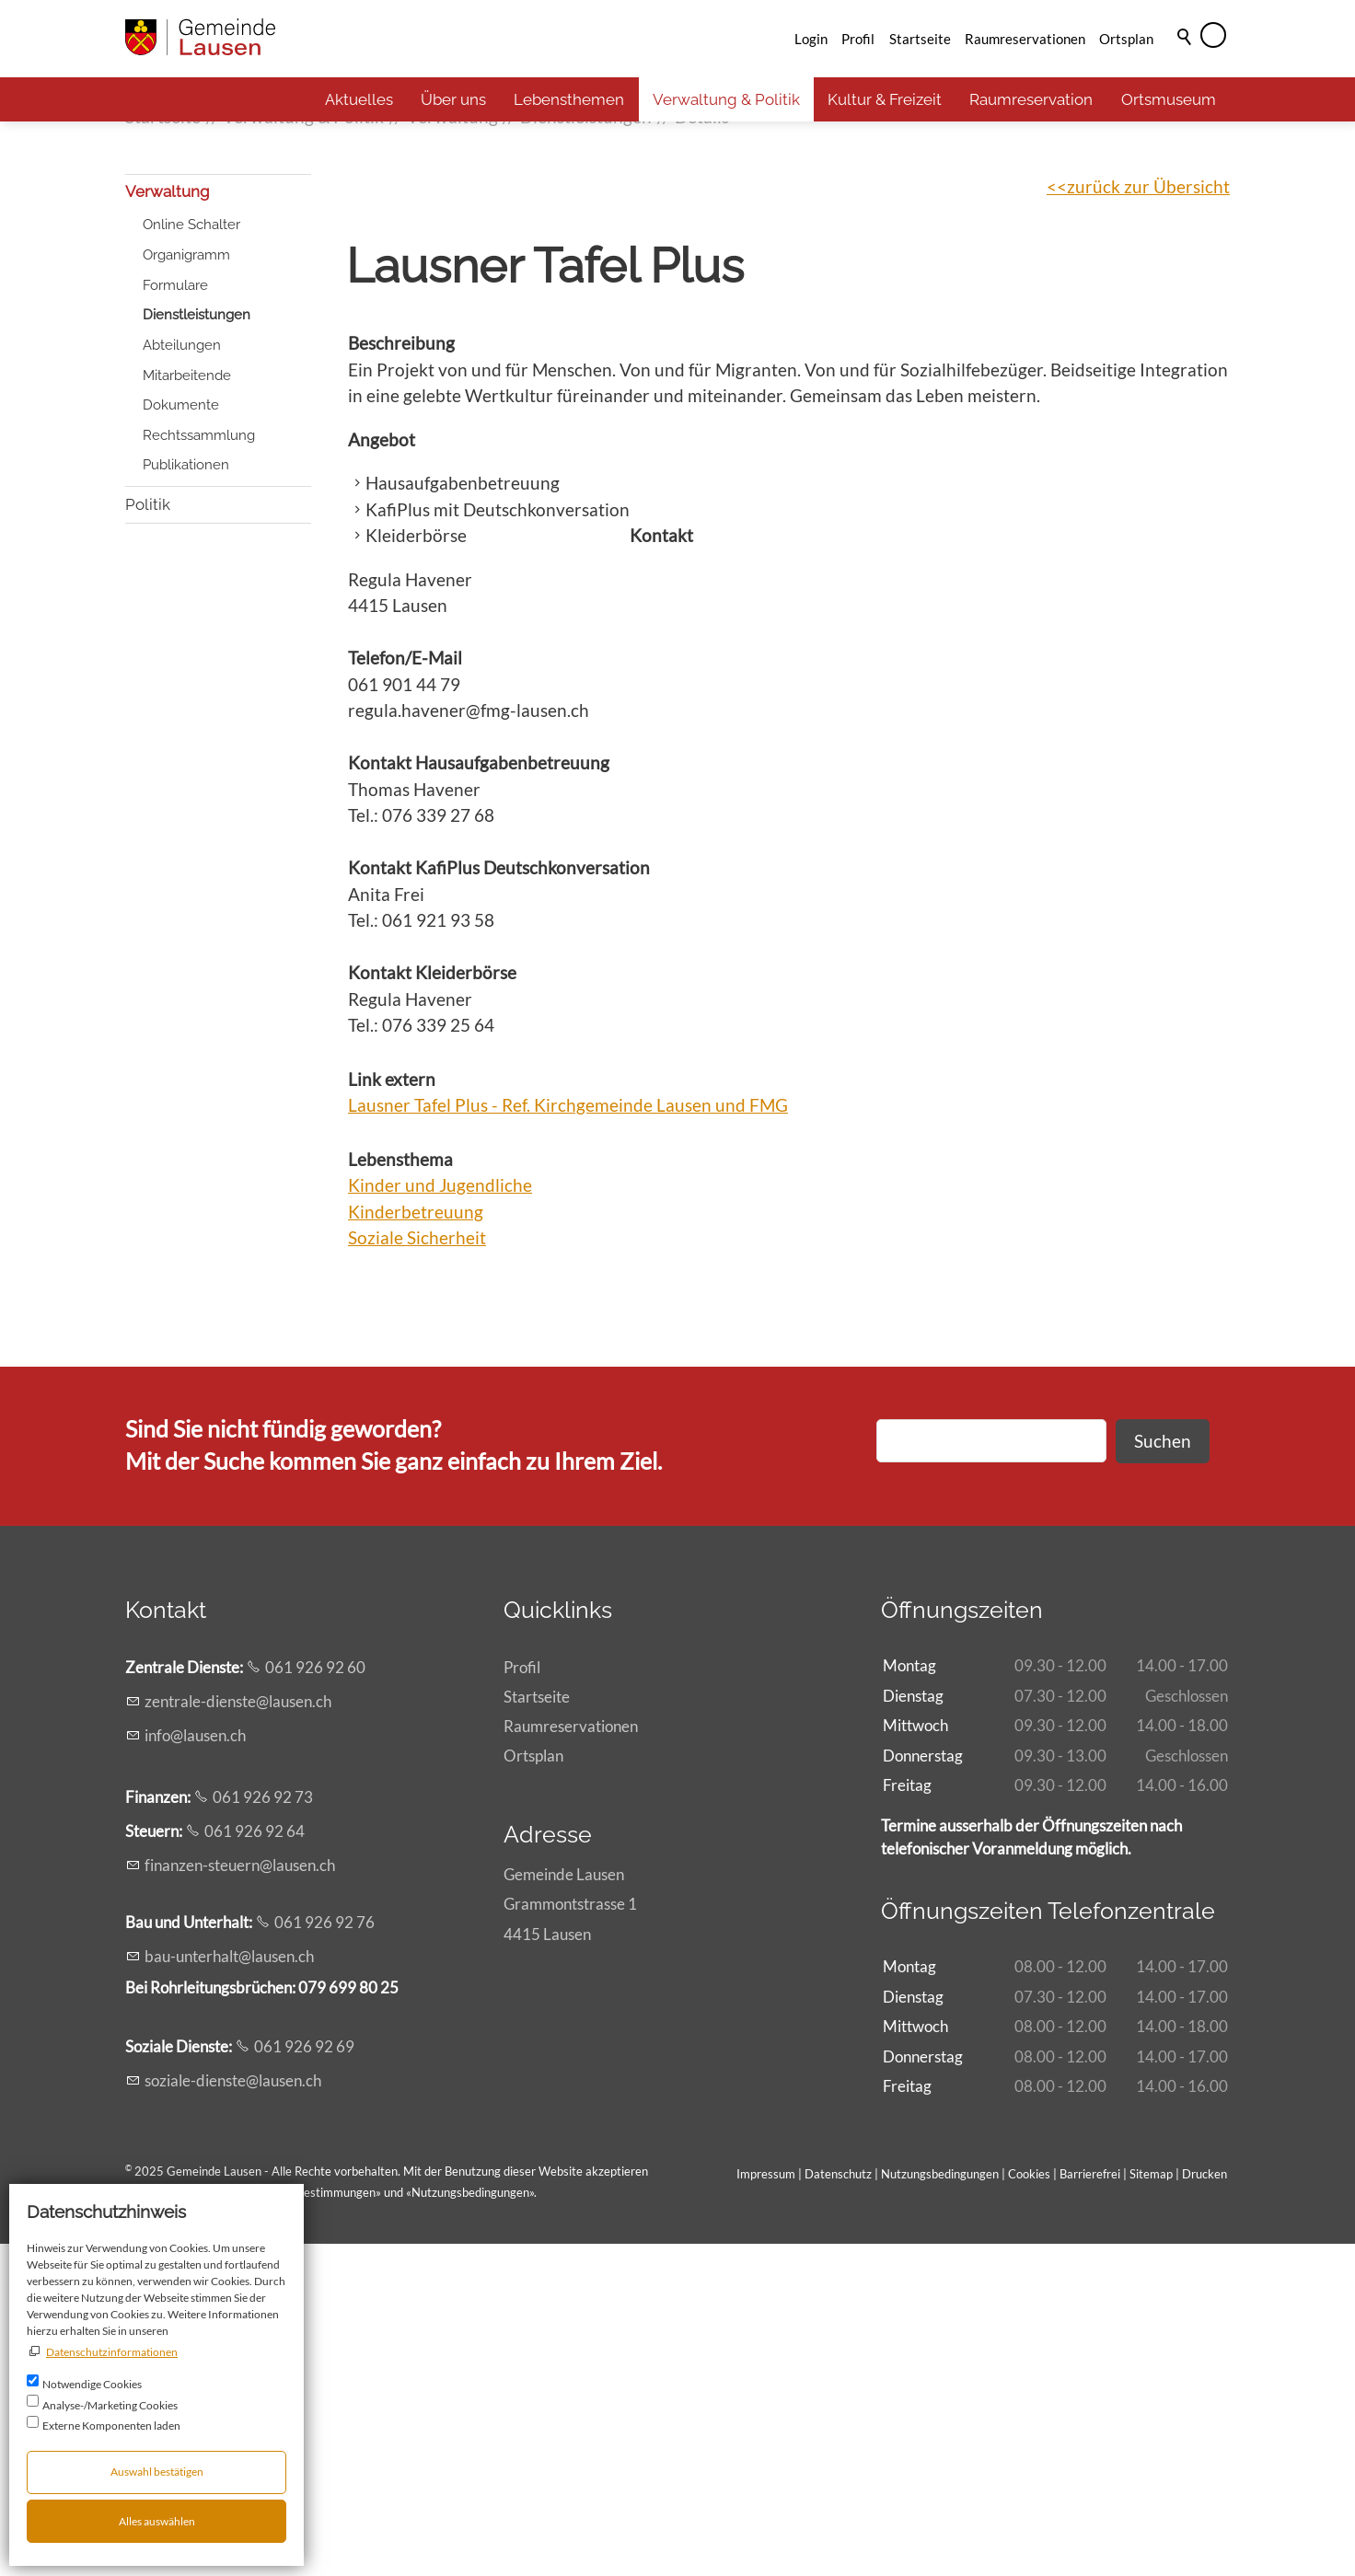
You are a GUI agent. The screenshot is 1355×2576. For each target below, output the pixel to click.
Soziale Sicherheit (417, 1569)
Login (811, 38)
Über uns (453, 99)
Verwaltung (167, 523)
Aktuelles (359, 99)
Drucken (1204, 2506)
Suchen (1162, 1773)
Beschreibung (401, 675)
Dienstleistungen (196, 647)
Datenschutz (838, 2506)
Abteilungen (182, 677)
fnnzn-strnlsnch (240, 2197)
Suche (1185, 61)
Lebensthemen (569, 99)
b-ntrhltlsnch (229, 2288)
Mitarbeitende (187, 707)
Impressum (765, 2506)
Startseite (920, 38)
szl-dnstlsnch (233, 2412)
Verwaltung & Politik (726, 99)
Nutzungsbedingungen (470, 2524)
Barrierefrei (1090, 2506)
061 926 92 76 (324, 2254)
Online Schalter (191, 557)
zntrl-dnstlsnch (238, 2033)
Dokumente (181, 737)
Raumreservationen (1025, 38)
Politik (147, 836)
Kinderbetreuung (415, 1543)
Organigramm (186, 587)
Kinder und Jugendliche (440, 1517)
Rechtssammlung (199, 767)
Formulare (175, 617)
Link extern (391, 1411)
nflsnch (195, 2067)
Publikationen (186, 797)
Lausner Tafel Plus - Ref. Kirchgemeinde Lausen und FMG (568, 1437)
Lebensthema (400, 1491)
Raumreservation (1031, 99)
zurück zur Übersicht (1148, 518)
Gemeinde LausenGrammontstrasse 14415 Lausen (570, 2236)
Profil (857, 38)
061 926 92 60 (315, 1999)
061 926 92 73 (263, 2129)
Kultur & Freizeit (885, 99)
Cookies (1030, 2506)
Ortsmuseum (1168, 99)
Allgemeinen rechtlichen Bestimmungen (272, 2524)
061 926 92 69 (304, 2378)
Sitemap (1151, 2506)
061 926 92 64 (254, 2163)
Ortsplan (1126, 38)
